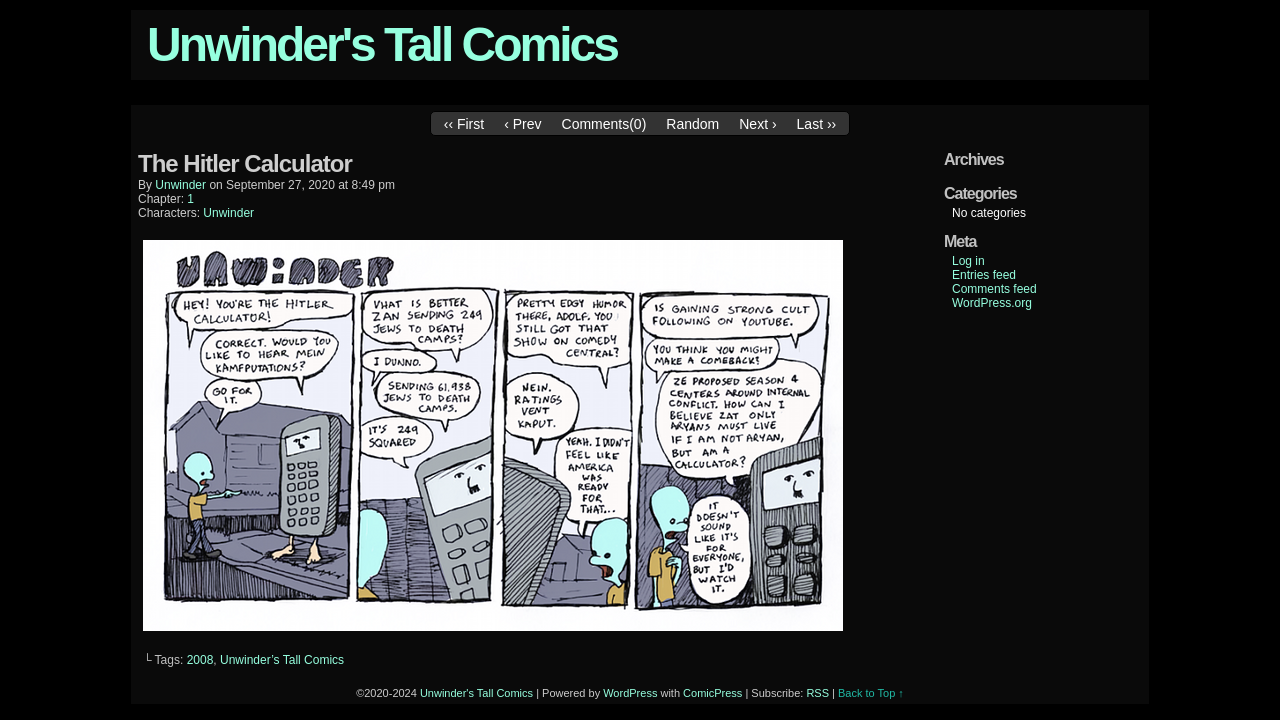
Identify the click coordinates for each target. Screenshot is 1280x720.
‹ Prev (522, 124)
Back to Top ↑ (871, 693)
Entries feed (984, 275)
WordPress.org (992, 303)
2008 (200, 660)
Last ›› (817, 124)
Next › (757, 124)
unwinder (180, 185)
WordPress (630, 693)
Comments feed (994, 289)
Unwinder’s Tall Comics (282, 660)
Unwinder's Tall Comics (382, 44)
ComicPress (712, 693)
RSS (817, 693)
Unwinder (228, 213)
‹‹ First (464, 124)
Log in (968, 261)
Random (692, 124)
